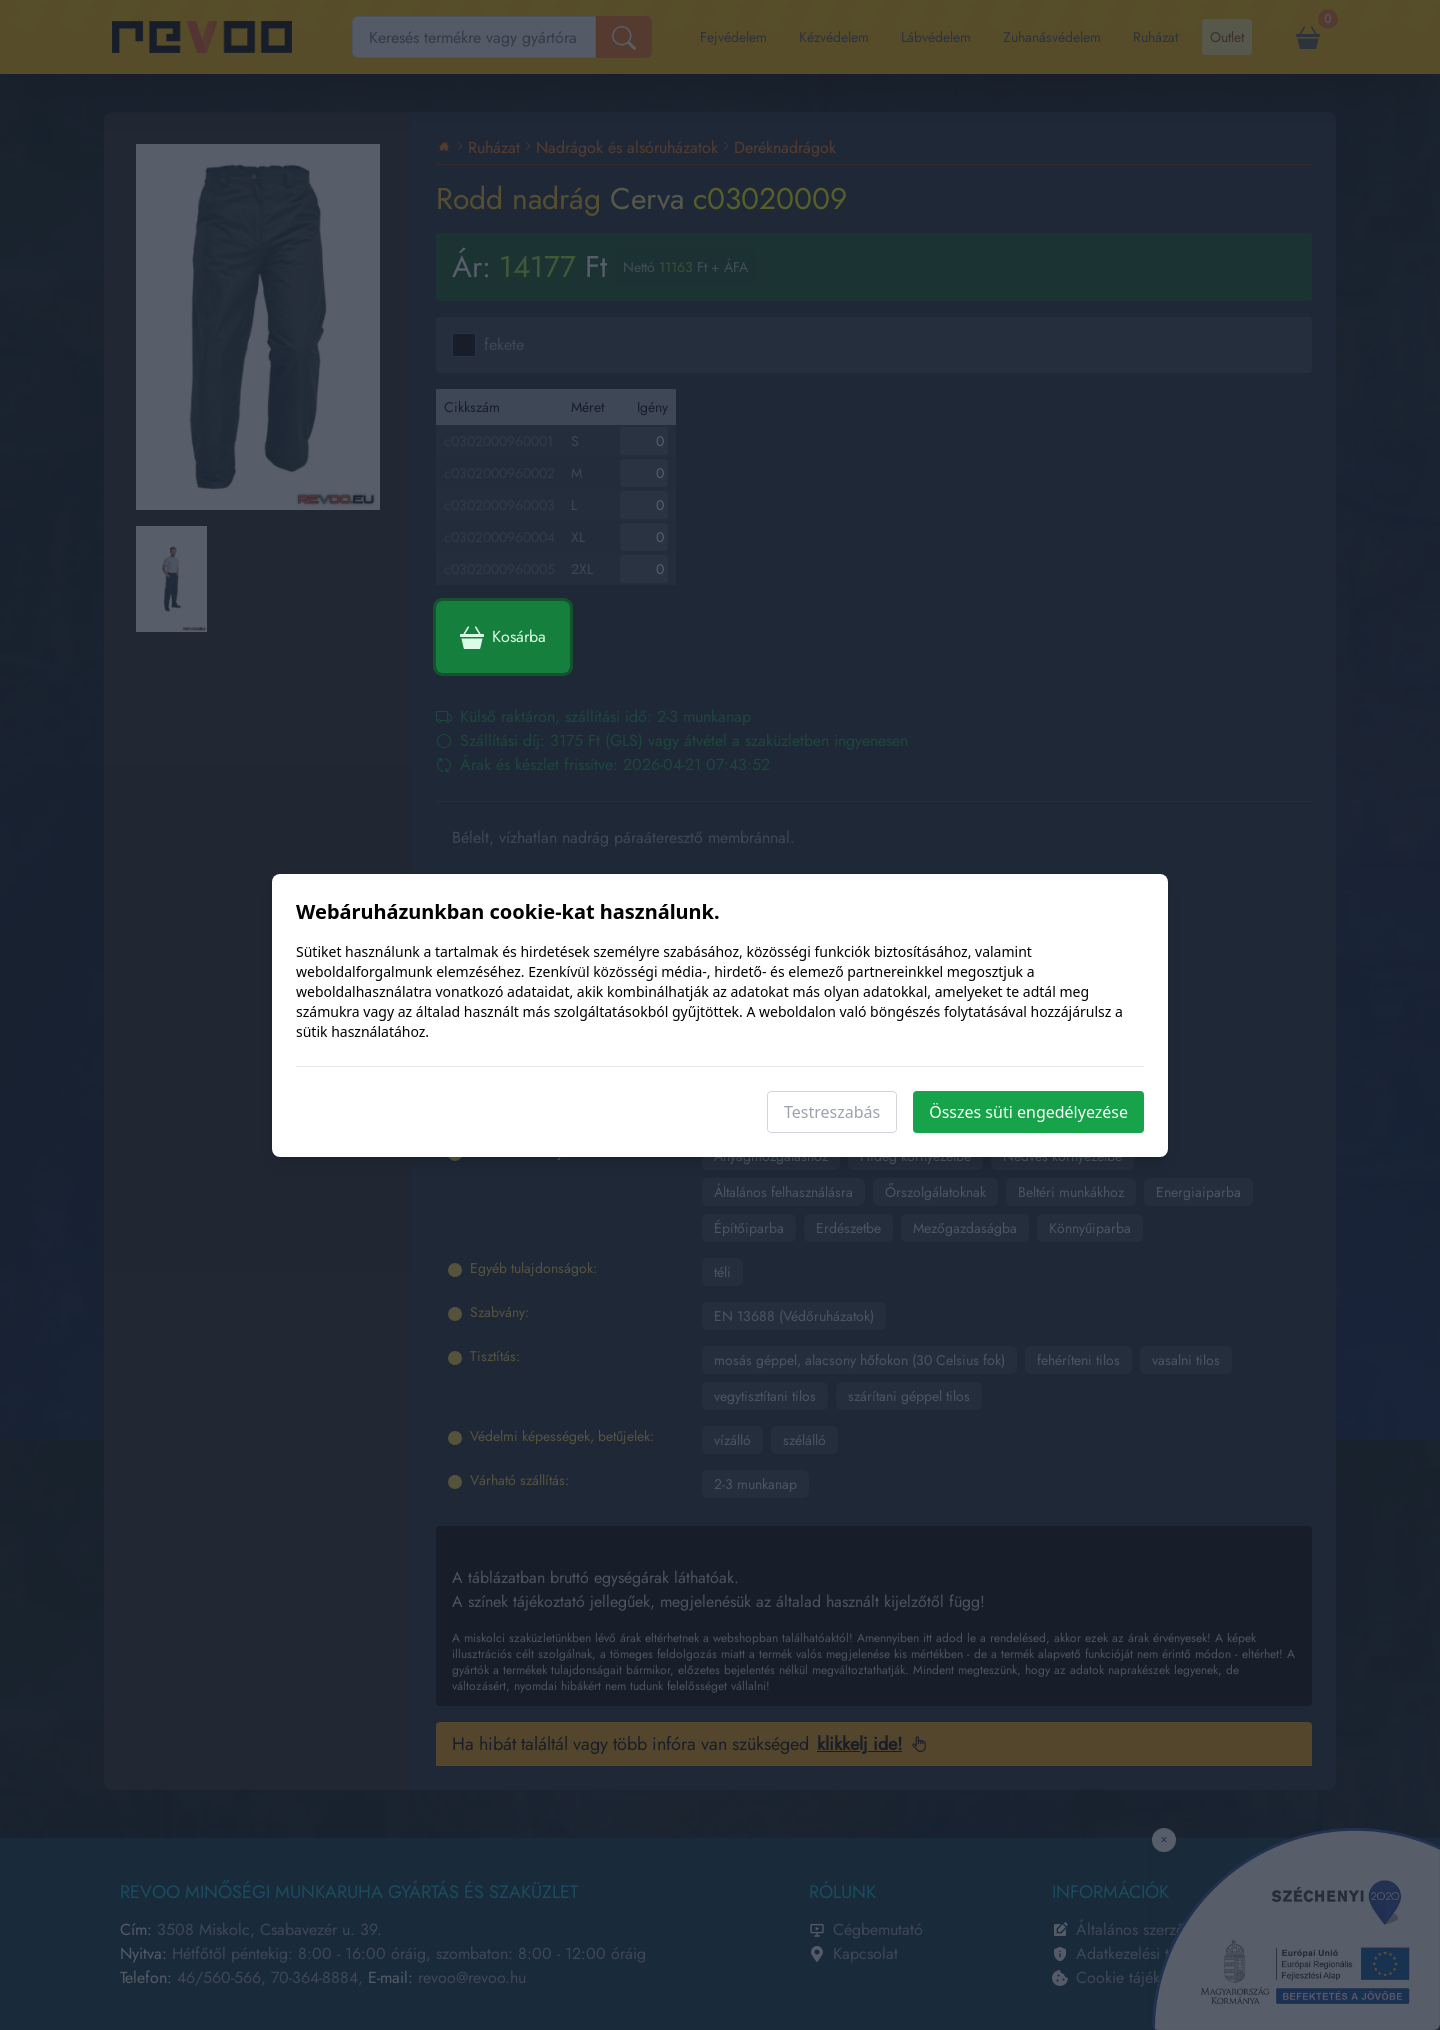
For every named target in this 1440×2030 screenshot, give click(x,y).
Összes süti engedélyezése (1028, 1112)
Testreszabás (832, 1112)
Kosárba (503, 637)
